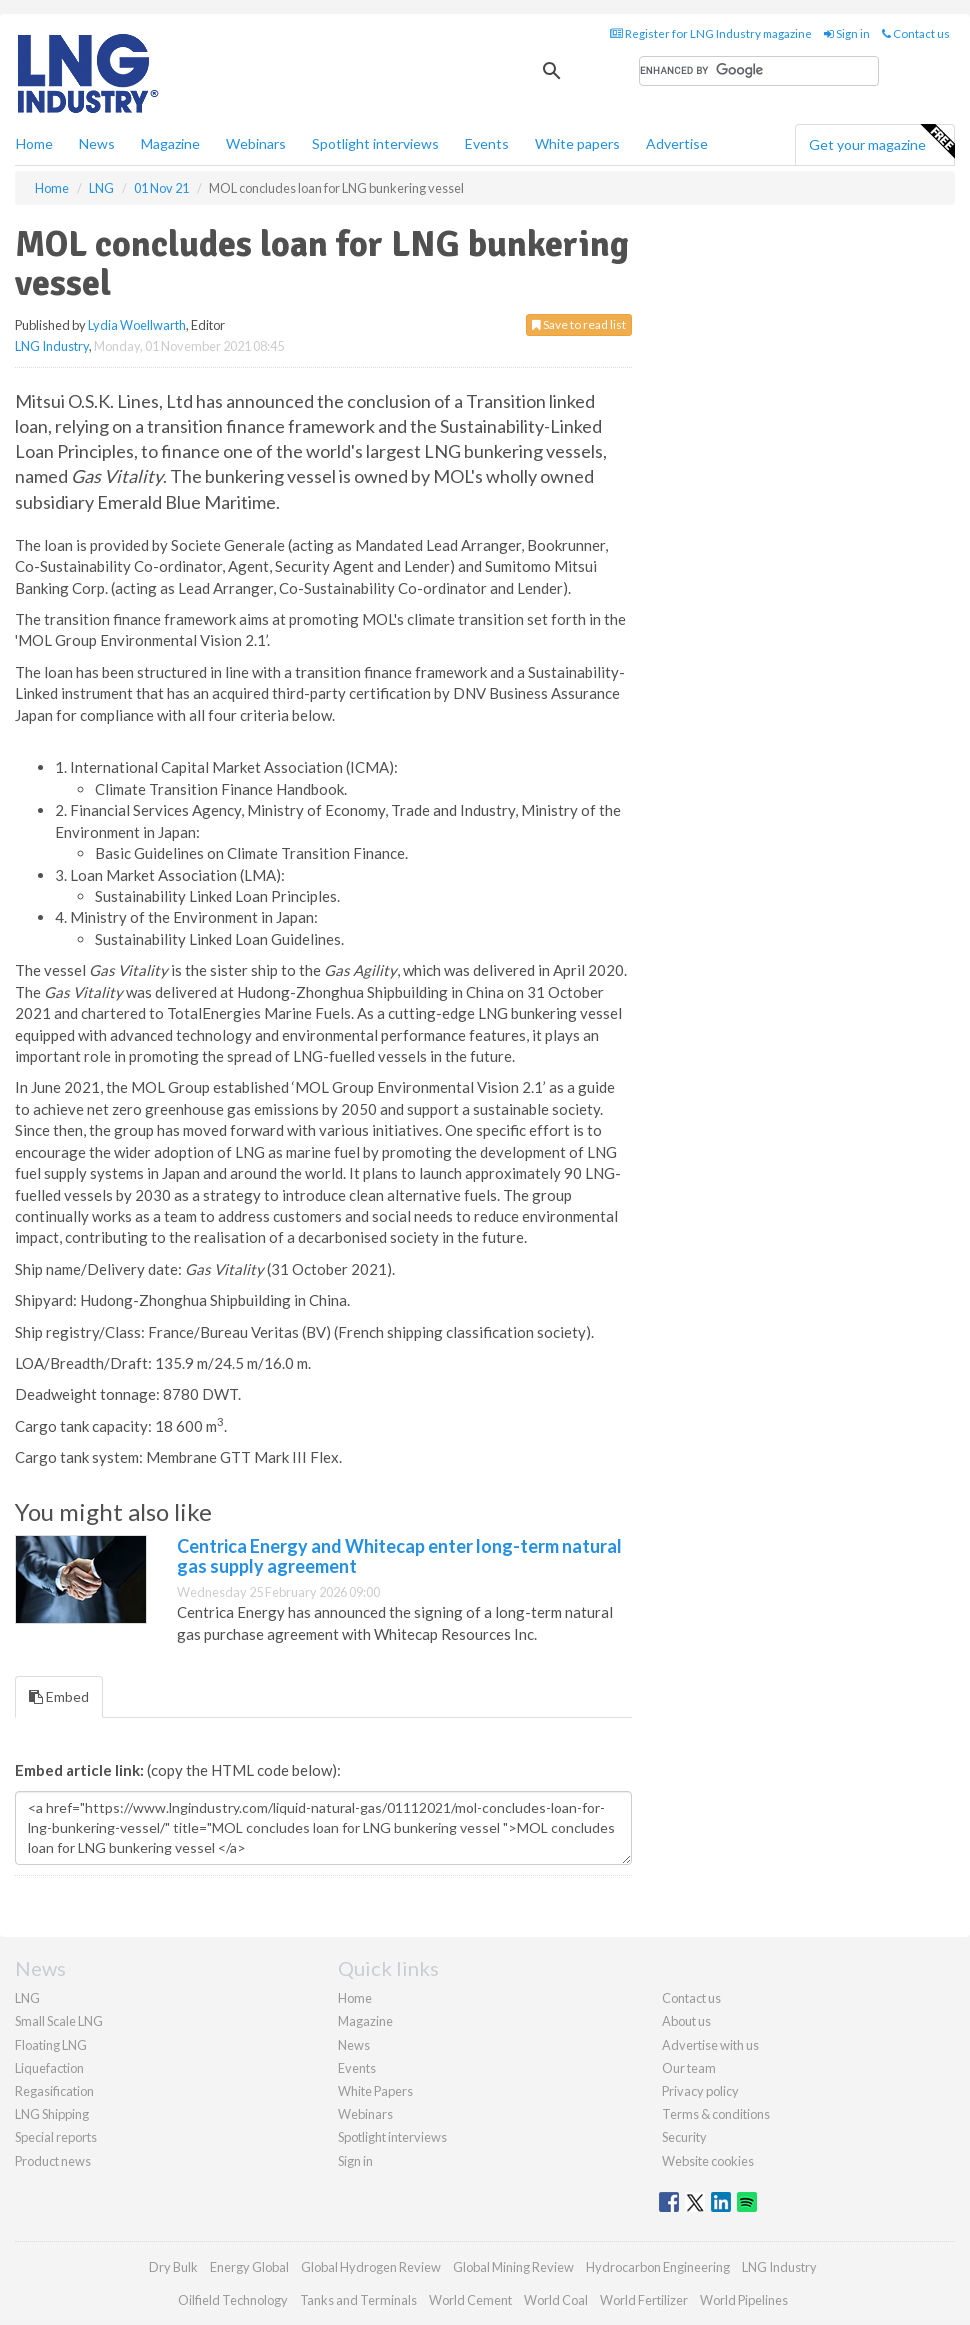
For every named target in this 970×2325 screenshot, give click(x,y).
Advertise (677, 143)
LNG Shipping (52, 2114)
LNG (27, 1998)
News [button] (97, 143)
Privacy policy (700, 2091)
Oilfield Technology (233, 2300)
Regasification (54, 2091)
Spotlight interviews (375, 143)
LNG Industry (52, 346)
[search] (759, 71)
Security (684, 2137)
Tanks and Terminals (358, 2300)
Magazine (170, 143)
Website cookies (708, 2161)
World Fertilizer (644, 2300)
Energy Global (249, 2267)
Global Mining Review (513, 2267)
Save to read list (579, 324)
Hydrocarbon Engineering (658, 2267)
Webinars (256, 143)
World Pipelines (744, 2300)
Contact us (916, 33)
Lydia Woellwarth (137, 325)
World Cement (470, 2300)
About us (686, 2021)
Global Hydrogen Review (371, 2267)
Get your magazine (881, 142)
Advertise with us (710, 2045)
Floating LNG (51, 2045)
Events (487, 143)
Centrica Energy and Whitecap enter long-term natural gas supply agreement (399, 1556)
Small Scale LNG (59, 2021)
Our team (689, 2068)
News (354, 2045)
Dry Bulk (173, 2267)
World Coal (556, 2300)
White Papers (375, 2091)
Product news (53, 2161)
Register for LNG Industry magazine (711, 33)
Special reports (56, 2137)
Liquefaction (49, 2068)
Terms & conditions (716, 2114)
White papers (577, 143)
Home (34, 143)
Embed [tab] (59, 1696)
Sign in (847, 33)
